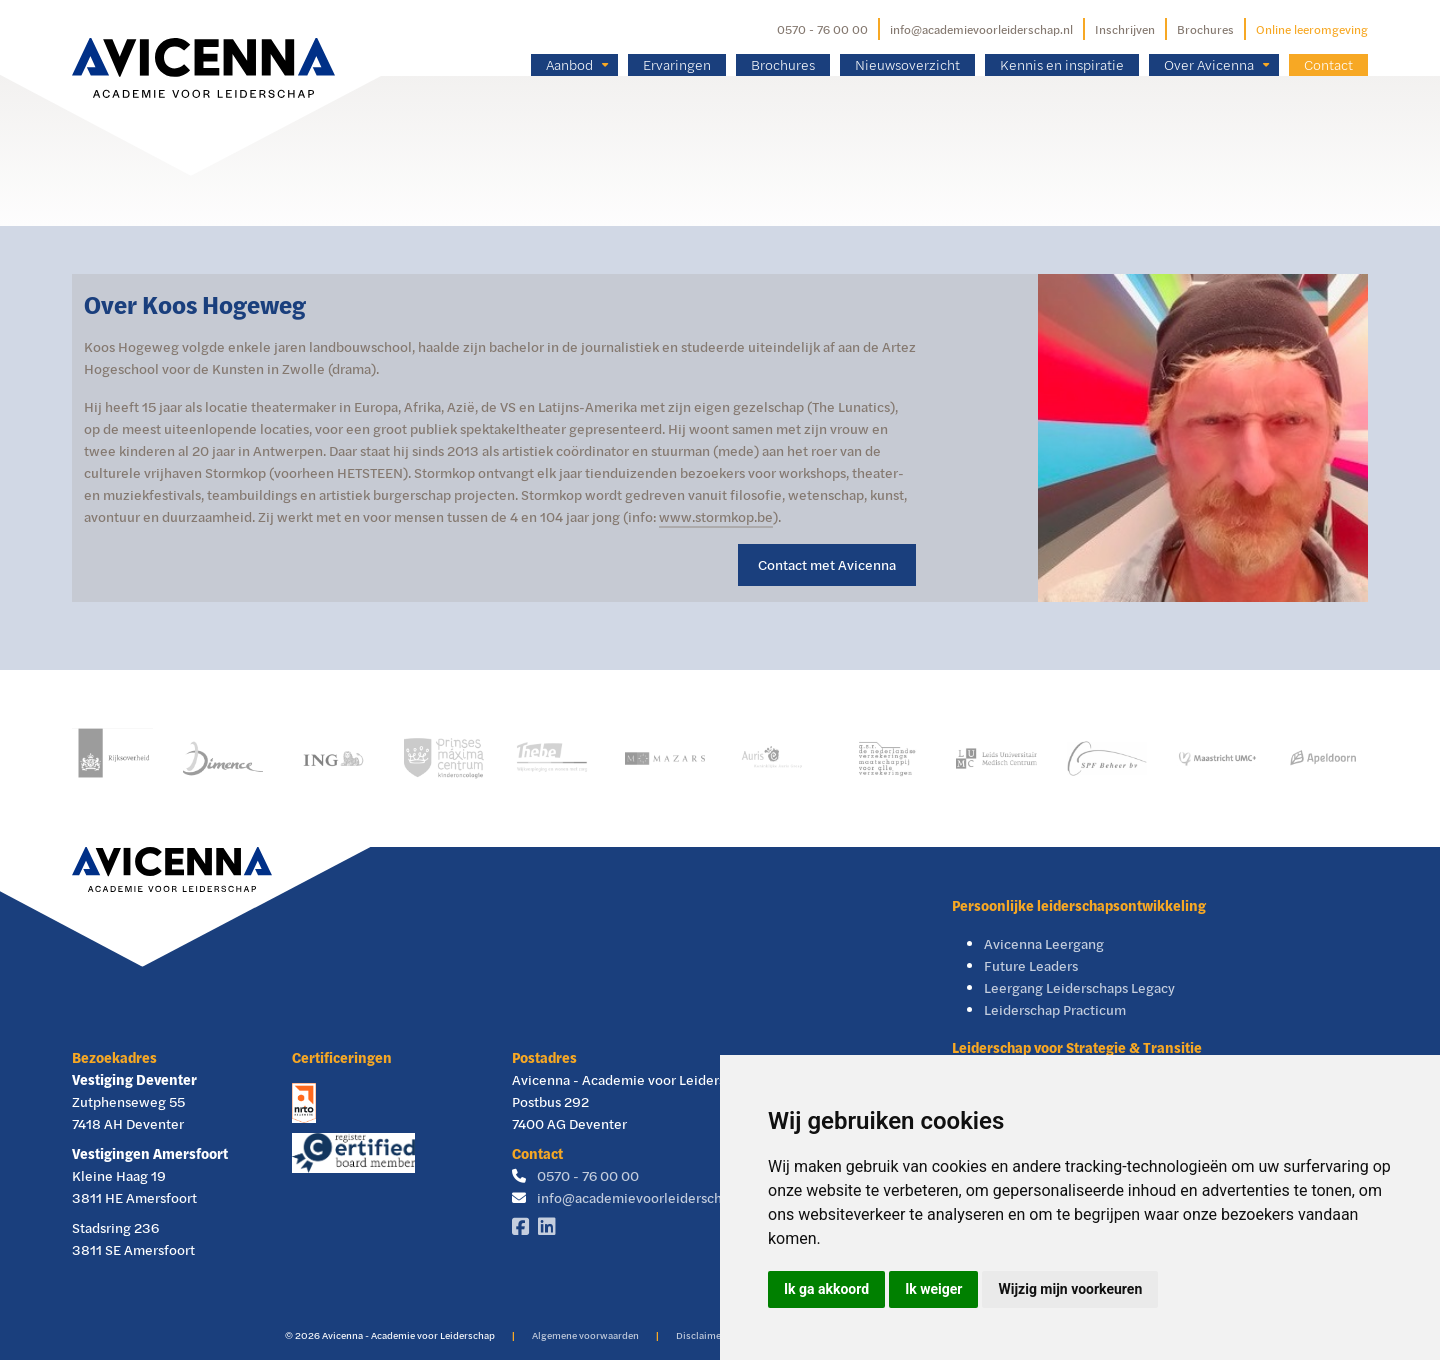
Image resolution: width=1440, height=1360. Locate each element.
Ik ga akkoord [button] (826, 1289)
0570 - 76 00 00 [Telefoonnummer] (822, 29)
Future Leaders (1031, 965)
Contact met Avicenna (827, 564)
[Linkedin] (551, 1227)
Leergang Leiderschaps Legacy (1079, 987)
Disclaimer (700, 1335)
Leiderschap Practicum (1055, 1009)
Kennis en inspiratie (1062, 64)
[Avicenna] (203, 38)
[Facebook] (525, 1227)
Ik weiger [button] (933, 1289)
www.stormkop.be (716, 516)
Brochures (1205, 29)
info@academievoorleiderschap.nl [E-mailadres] (981, 29)
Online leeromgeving (1312, 29)
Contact (1328, 64)
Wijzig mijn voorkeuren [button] (1070, 1289)
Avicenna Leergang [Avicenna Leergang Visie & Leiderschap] (1044, 943)
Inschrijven (1125, 29)
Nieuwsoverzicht (907, 64)
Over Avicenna (1209, 64)
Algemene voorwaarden (585, 1335)
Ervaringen (677, 64)
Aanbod (569, 64)
